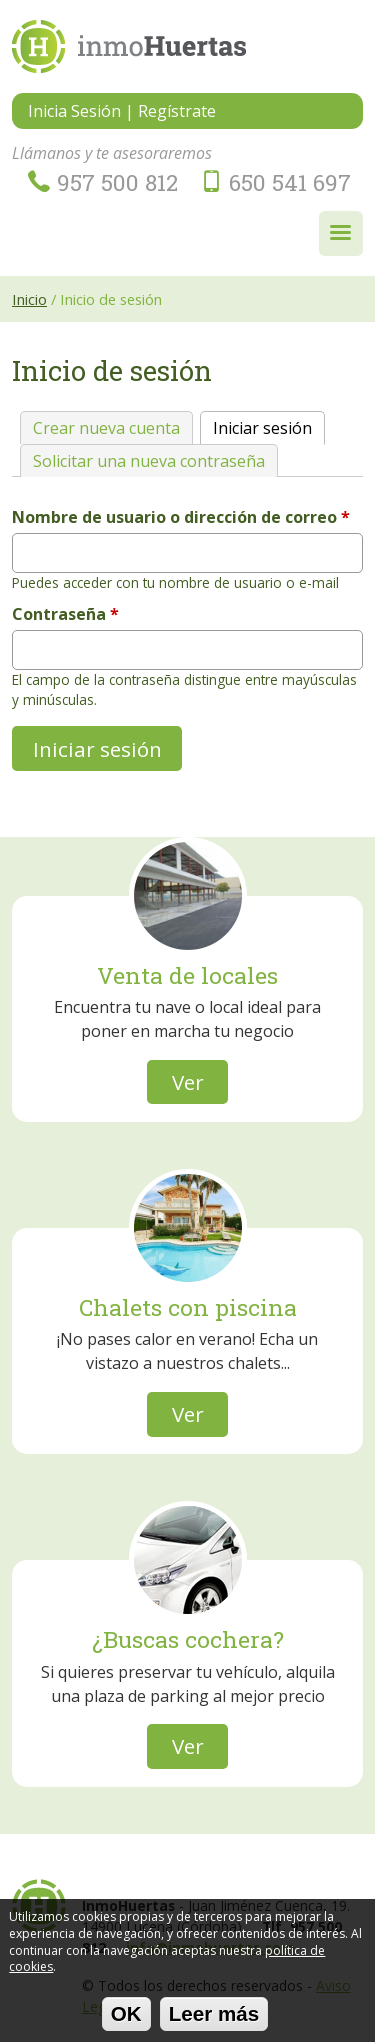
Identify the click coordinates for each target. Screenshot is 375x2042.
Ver (188, 1082)
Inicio (29, 299)
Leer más (214, 2020)
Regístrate (177, 111)
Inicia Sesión (74, 111)
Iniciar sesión (269, 425)
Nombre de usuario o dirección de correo (181, 517)
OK (126, 2020)
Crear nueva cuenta (106, 428)
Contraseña (65, 614)
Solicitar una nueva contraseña (149, 461)
